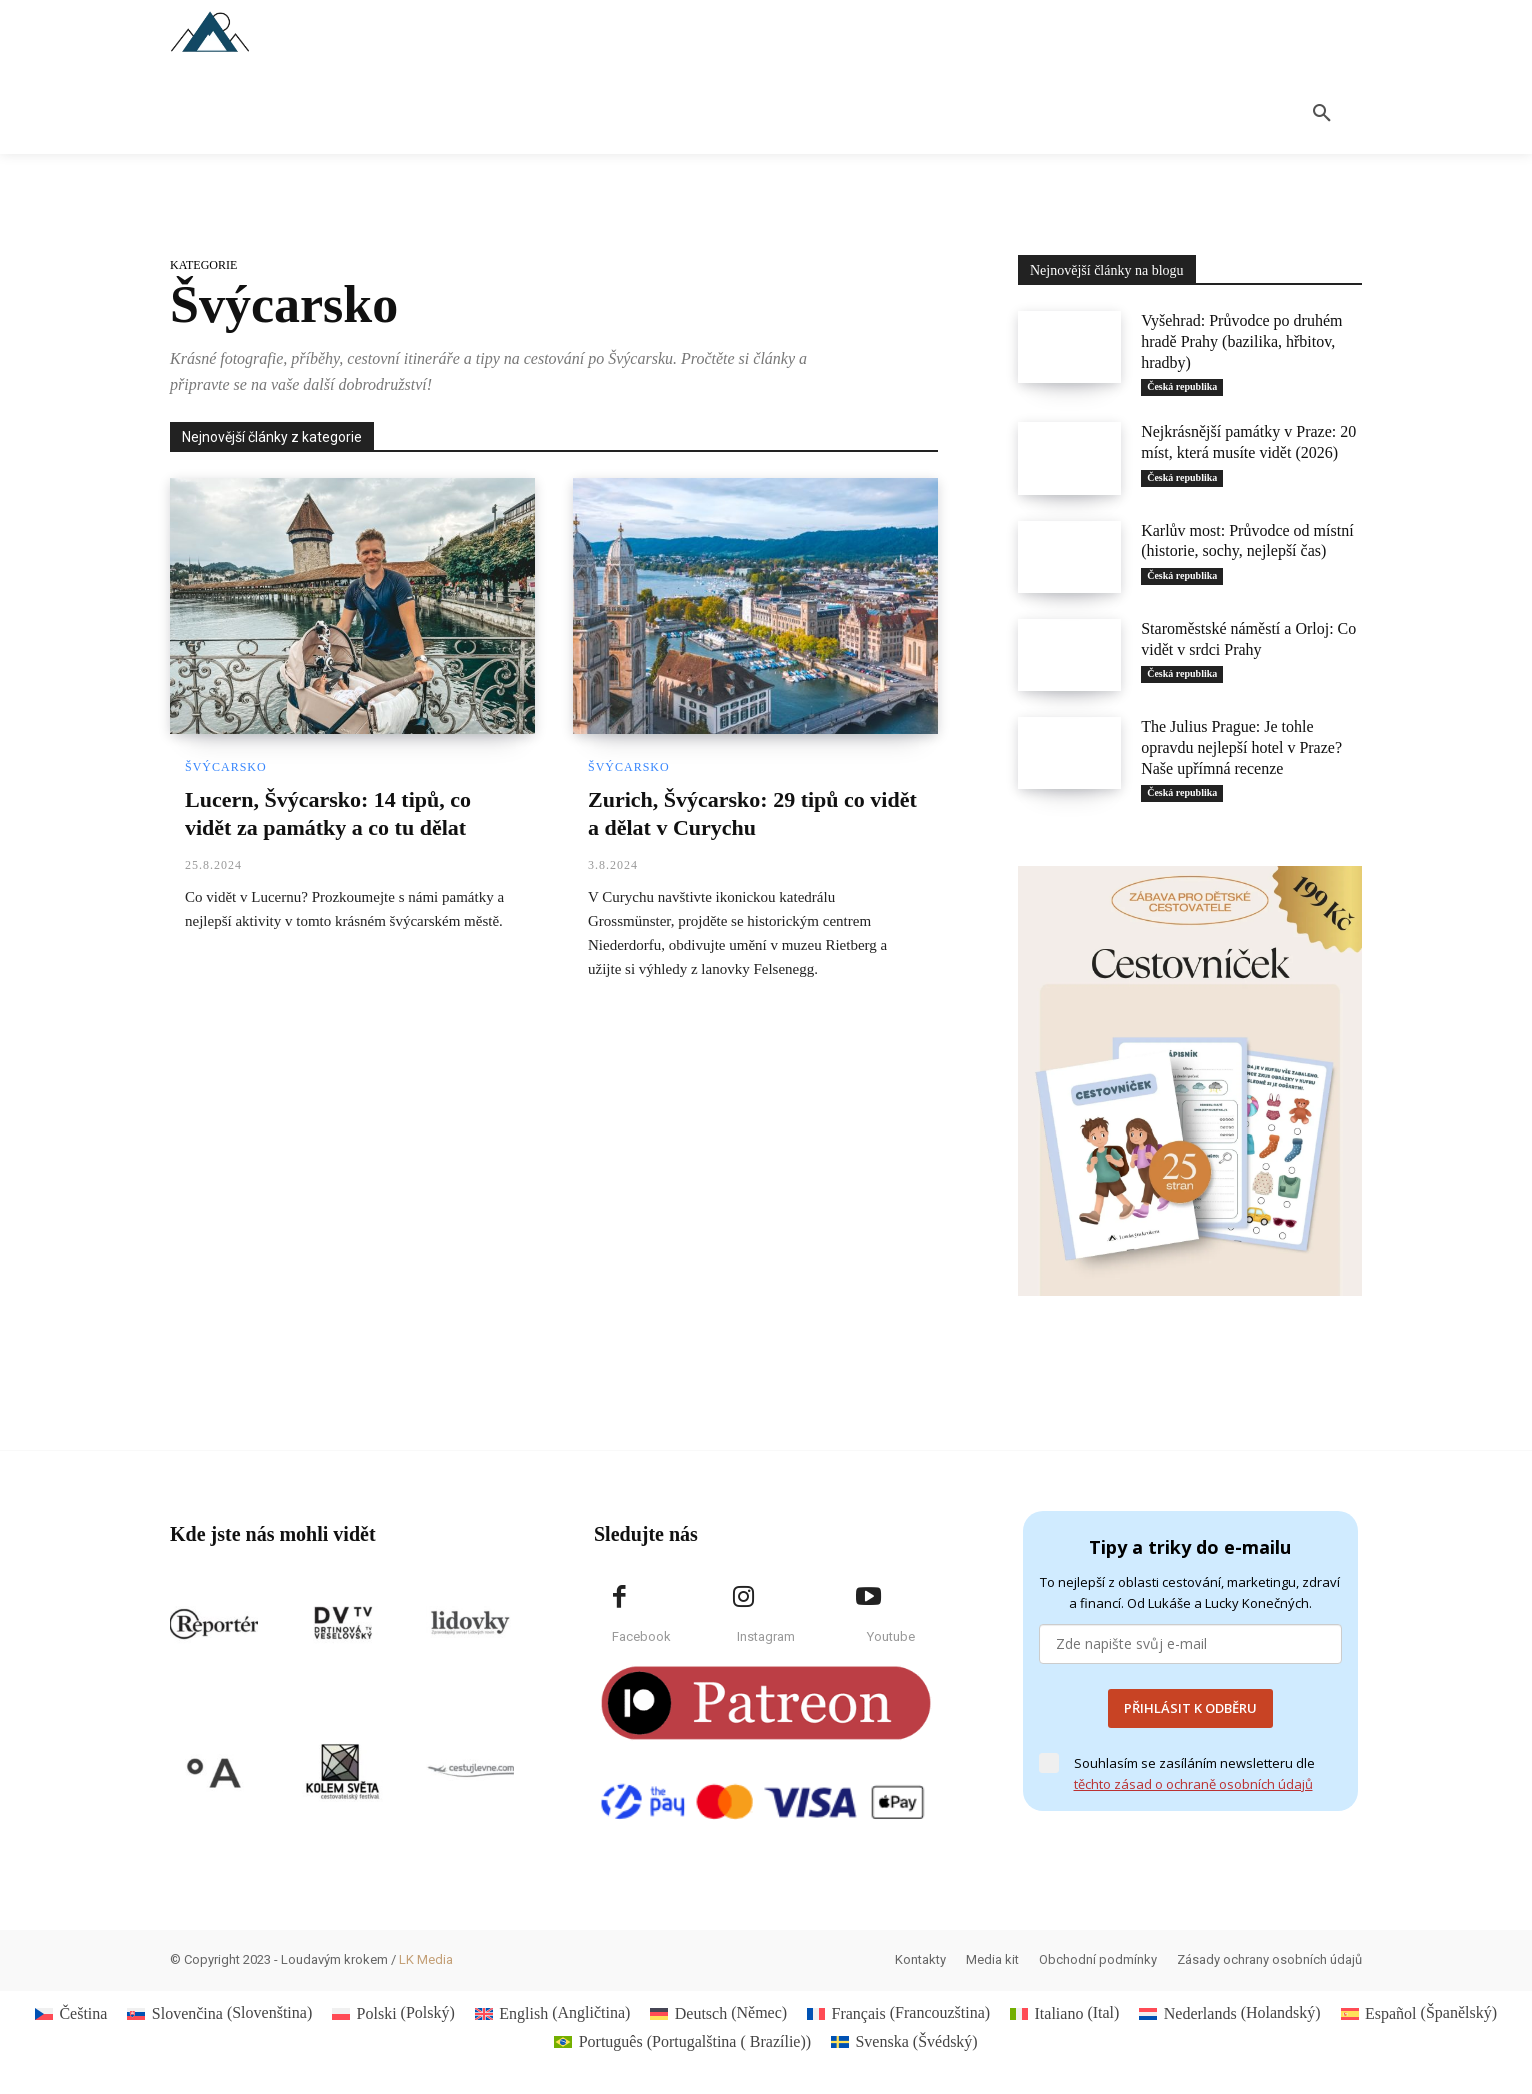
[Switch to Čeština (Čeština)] (71, 2013)
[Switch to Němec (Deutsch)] (718, 2013)
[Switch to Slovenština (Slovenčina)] (219, 2013)
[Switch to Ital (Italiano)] (1064, 2013)
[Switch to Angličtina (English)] (552, 2013)
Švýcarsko (226, 767)
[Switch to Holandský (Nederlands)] (1229, 2013)
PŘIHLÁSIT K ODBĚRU (1190, 1708)
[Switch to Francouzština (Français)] (898, 2013)
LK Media (426, 1959)
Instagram (766, 1636)
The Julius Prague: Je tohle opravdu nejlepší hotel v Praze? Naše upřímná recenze (1241, 747)
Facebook (641, 1636)
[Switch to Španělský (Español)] (1419, 2013)
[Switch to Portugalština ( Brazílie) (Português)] (682, 2042)
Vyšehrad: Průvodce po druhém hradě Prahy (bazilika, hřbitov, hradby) (1241, 341)
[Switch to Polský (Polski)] (393, 2013)
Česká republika (1182, 386)
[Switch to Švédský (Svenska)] (904, 2042)
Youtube (891, 1636)
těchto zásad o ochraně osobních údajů (1193, 1784)
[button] (1322, 114)
